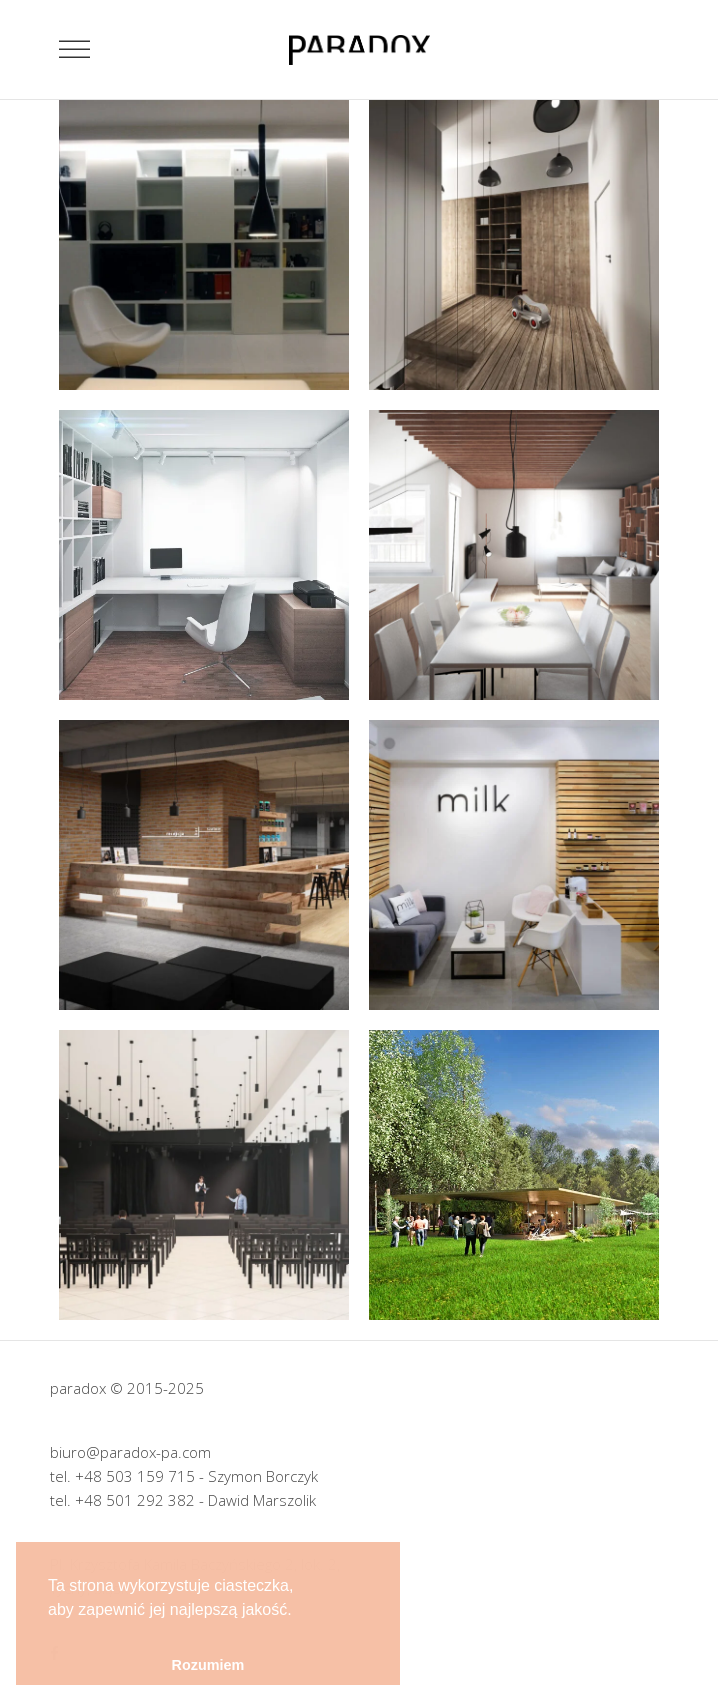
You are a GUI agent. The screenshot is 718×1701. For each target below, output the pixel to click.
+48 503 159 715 (135, 1476)
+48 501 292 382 (135, 1500)
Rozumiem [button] (208, 1665)
